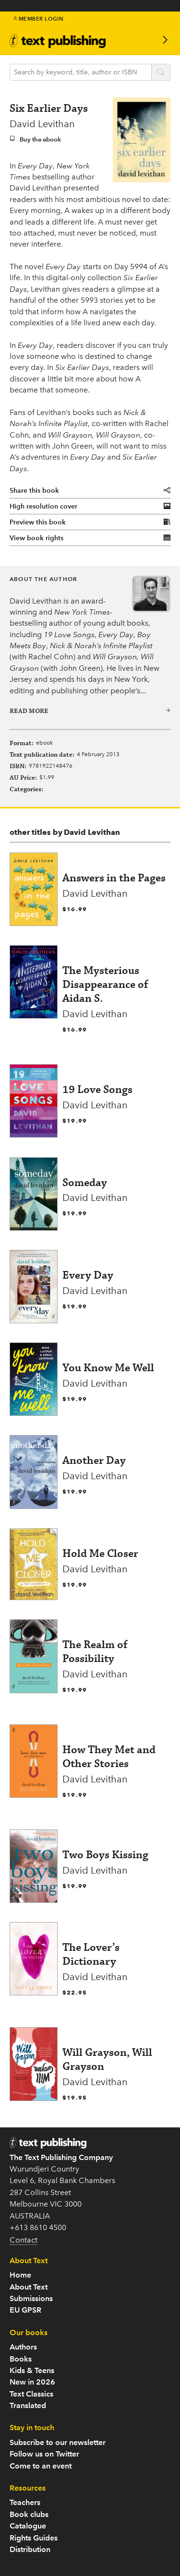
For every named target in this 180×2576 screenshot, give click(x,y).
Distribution (30, 2549)
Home (20, 2274)
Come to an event (41, 2465)
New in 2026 (32, 2381)
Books (21, 2358)
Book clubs (29, 2514)
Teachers (25, 2502)
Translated (28, 2405)
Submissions (31, 2298)
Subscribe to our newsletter (58, 2442)
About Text (29, 2286)
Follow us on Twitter (44, 2453)
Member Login (38, 18)
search (161, 73)
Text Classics (31, 2393)
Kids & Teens (32, 2370)
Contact (23, 2239)
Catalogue (28, 2525)
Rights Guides (34, 2537)
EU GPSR (25, 2310)
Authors (23, 2346)
